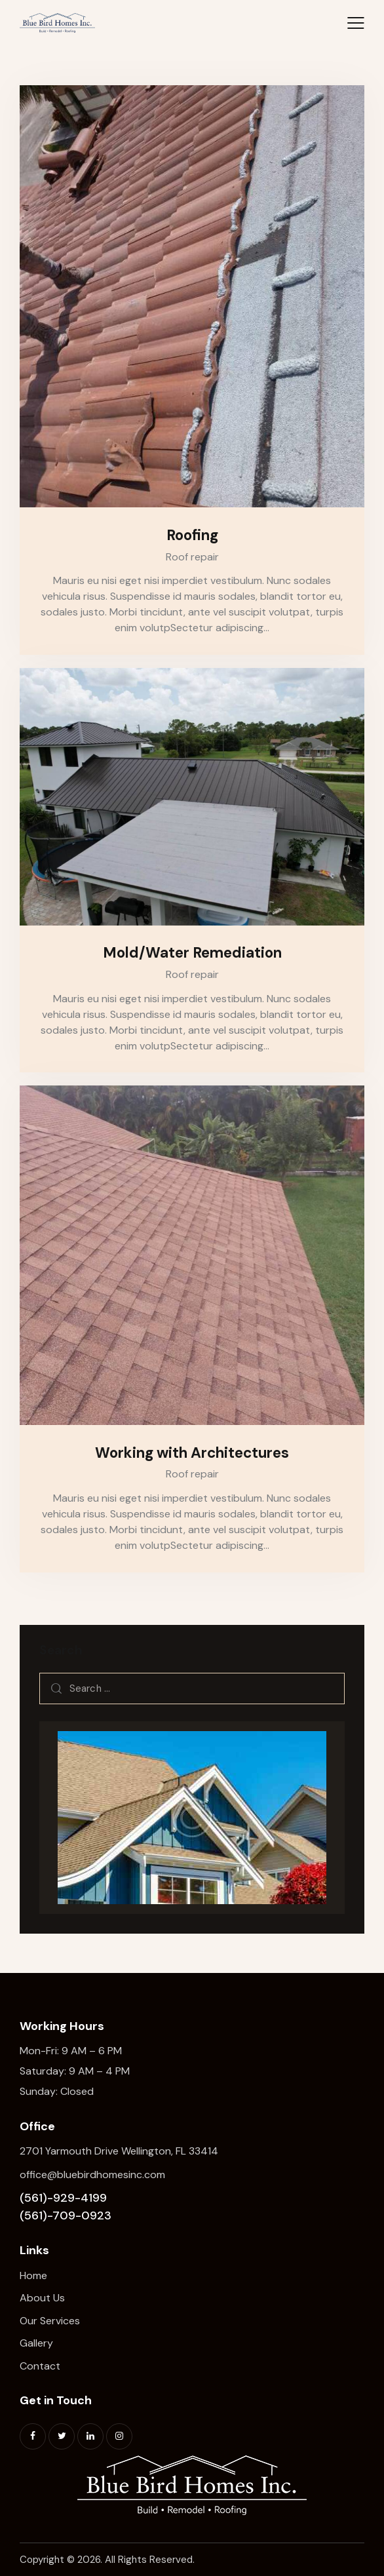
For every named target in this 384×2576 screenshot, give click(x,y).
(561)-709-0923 (65, 2215)
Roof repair (192, 557)
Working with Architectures (192, 1453)
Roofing (192, 535)
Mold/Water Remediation (192, 953)
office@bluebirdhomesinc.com (92, 2174)
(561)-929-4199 (63, 2198)
